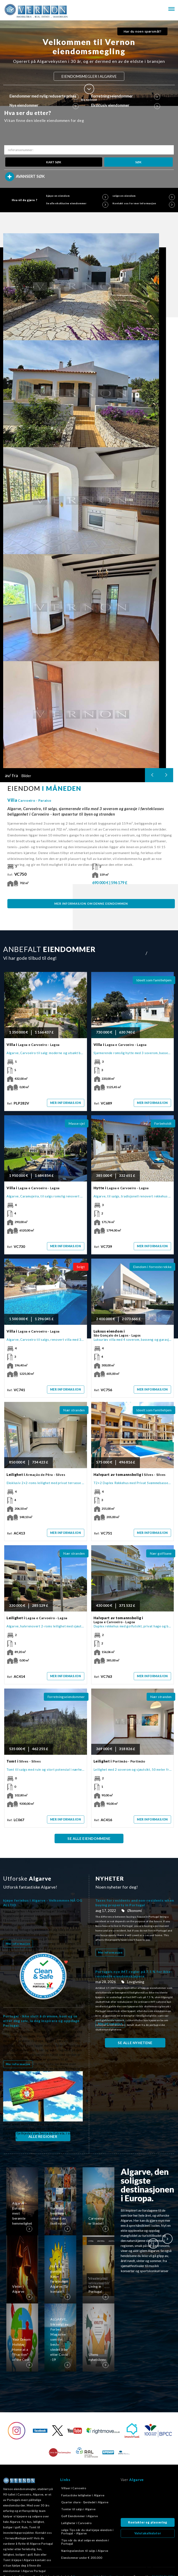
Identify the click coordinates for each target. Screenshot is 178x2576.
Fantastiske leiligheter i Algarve (82, 2495)
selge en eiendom (143, 196)
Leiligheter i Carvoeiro (76, 2523)
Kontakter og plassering (147, 2522)
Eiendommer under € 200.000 (81, 2557)
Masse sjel (76, 1123)
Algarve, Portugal (148, 2501)
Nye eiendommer (44, 105)
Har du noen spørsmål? (142, 31)
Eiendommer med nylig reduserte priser (44, 96)
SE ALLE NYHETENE (135, 2043)
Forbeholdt (163, 1123)
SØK (138, 162)
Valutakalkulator (147, 2533)
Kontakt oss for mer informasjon (143, 203)
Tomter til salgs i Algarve (78, 2509)
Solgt (81, 1267)
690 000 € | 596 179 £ (109, 882)
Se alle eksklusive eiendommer (77, 203)
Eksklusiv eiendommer (125, 105)
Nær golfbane (161, 1553)
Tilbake (149, 2564)
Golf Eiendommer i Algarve (79, 2516)
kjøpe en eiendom (77, 196)
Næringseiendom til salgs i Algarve (84, 2550)
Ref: (17, 874)
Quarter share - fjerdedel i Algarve (84, 2502)
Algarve (136, 2479)
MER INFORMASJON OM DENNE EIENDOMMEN (91, 903)
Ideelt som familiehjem (154, 980)
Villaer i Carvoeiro (73, 2488)
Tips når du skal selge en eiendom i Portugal (85, 2542)
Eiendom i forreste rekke (152, 1267)
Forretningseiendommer (125, 96)
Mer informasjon (65, 1103)
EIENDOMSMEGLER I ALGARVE (89, 76)
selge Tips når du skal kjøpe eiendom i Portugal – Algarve (87, 2531)
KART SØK (53, 162)
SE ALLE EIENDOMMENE (88, 1838)
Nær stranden (74, 1410)
